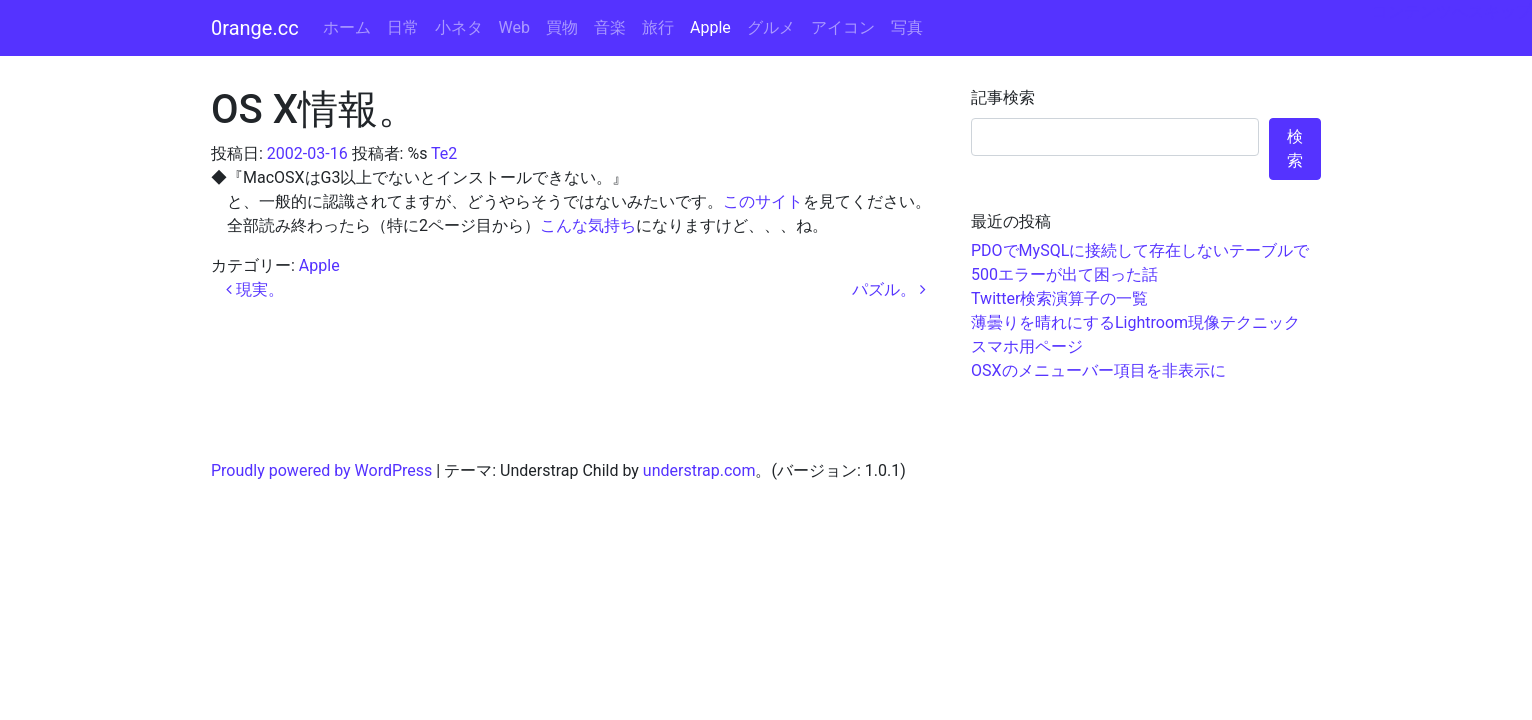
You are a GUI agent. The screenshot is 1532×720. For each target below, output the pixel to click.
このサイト (763, 201)
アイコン (843, 27)
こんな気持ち (588, 225)
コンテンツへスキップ (1452, 11)
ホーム (347, 27)
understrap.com (699, 470)
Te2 (444, 153)
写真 (907, 27)
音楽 (610, 27)
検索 (1295, 148)
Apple (710, 27)
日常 (403, 27)
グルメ (771, 27)
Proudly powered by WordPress (321, 470)
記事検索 (1003, 97)
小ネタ (459, 27)
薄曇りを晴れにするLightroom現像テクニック (1135, 322)
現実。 (255, 289)
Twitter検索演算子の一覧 (1059, 298)
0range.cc (255, 28)
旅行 (658, 27)
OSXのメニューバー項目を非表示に (1098, 370)
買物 (562, 27)
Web (514, 27)
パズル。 (889, 289)
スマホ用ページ (1027, 346)
